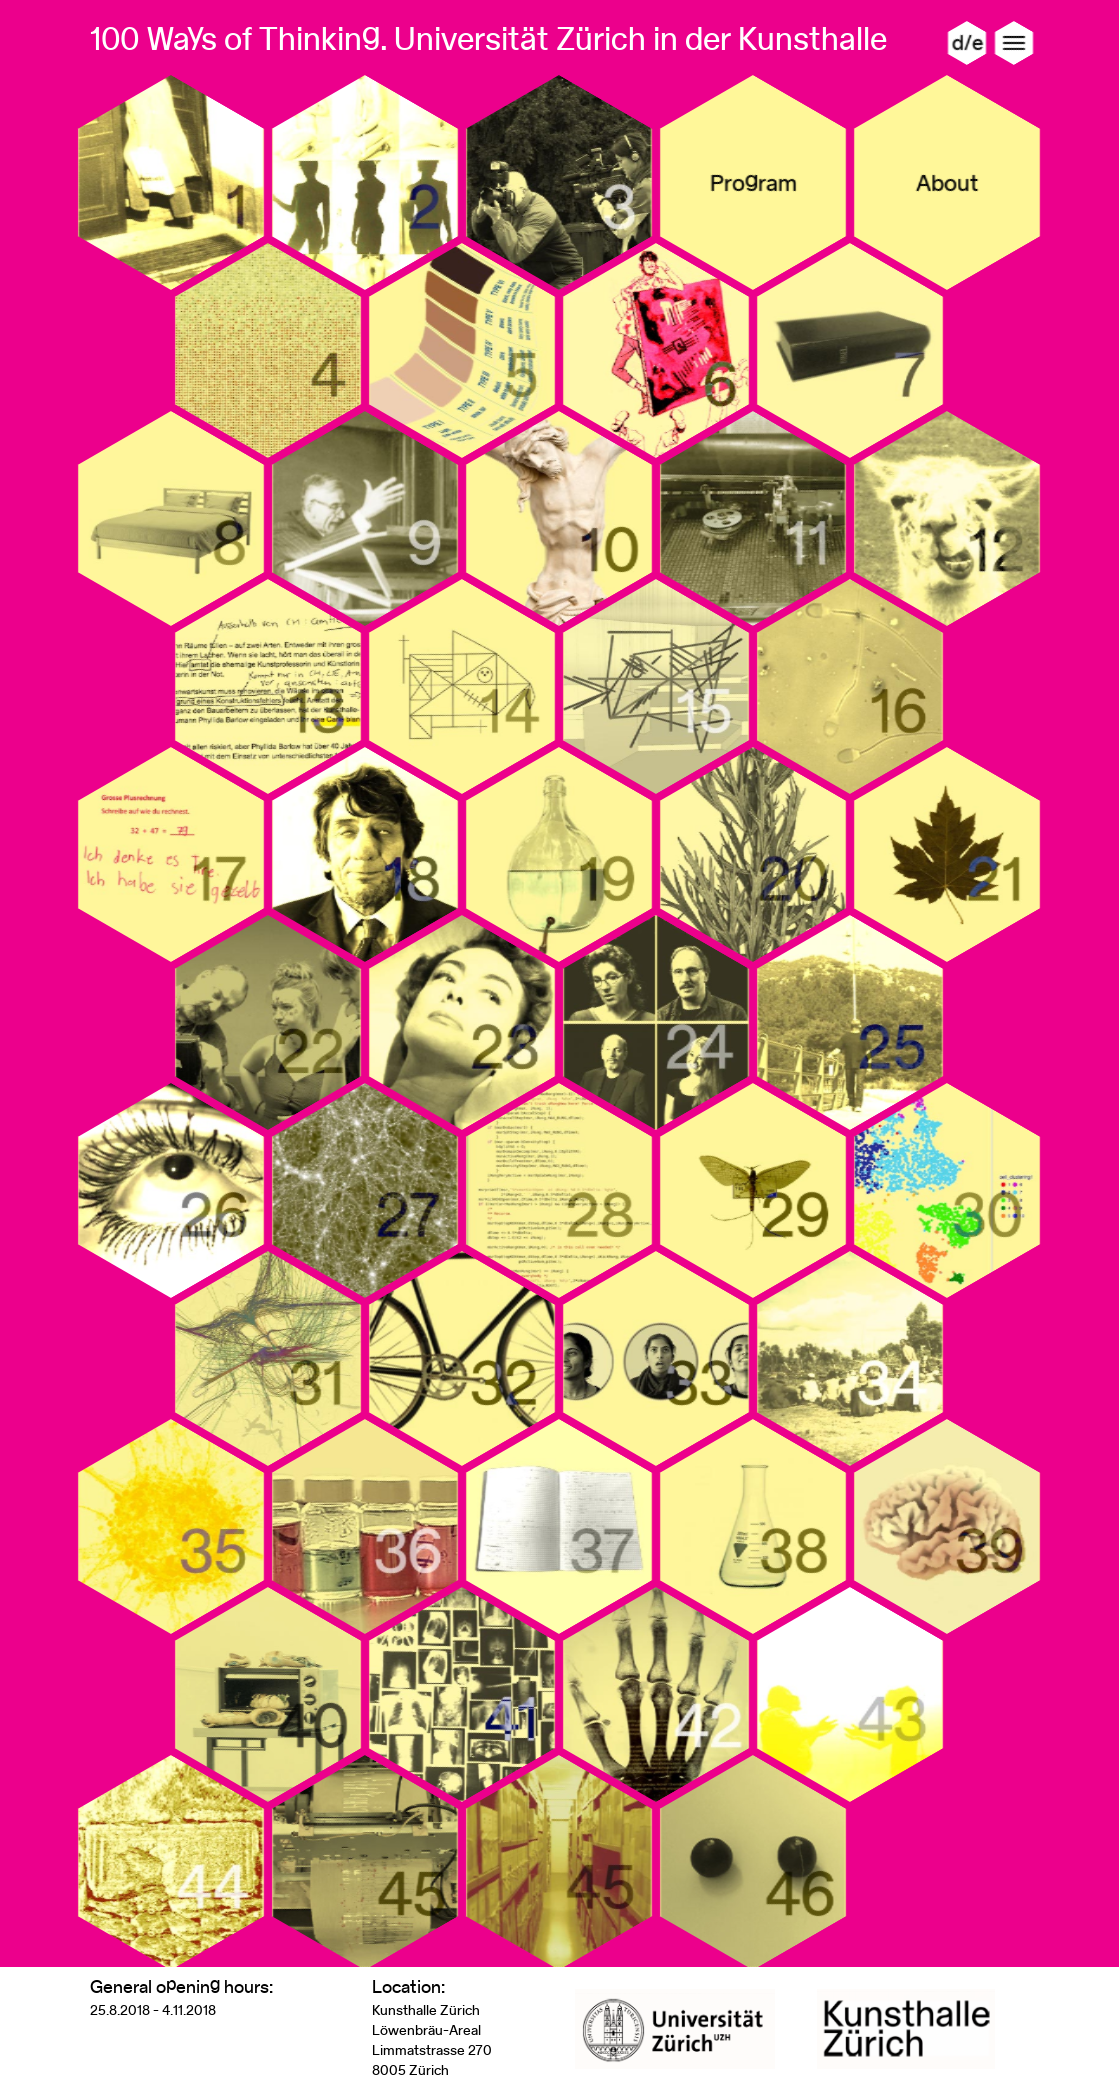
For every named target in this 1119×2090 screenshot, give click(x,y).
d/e (966, 42)
